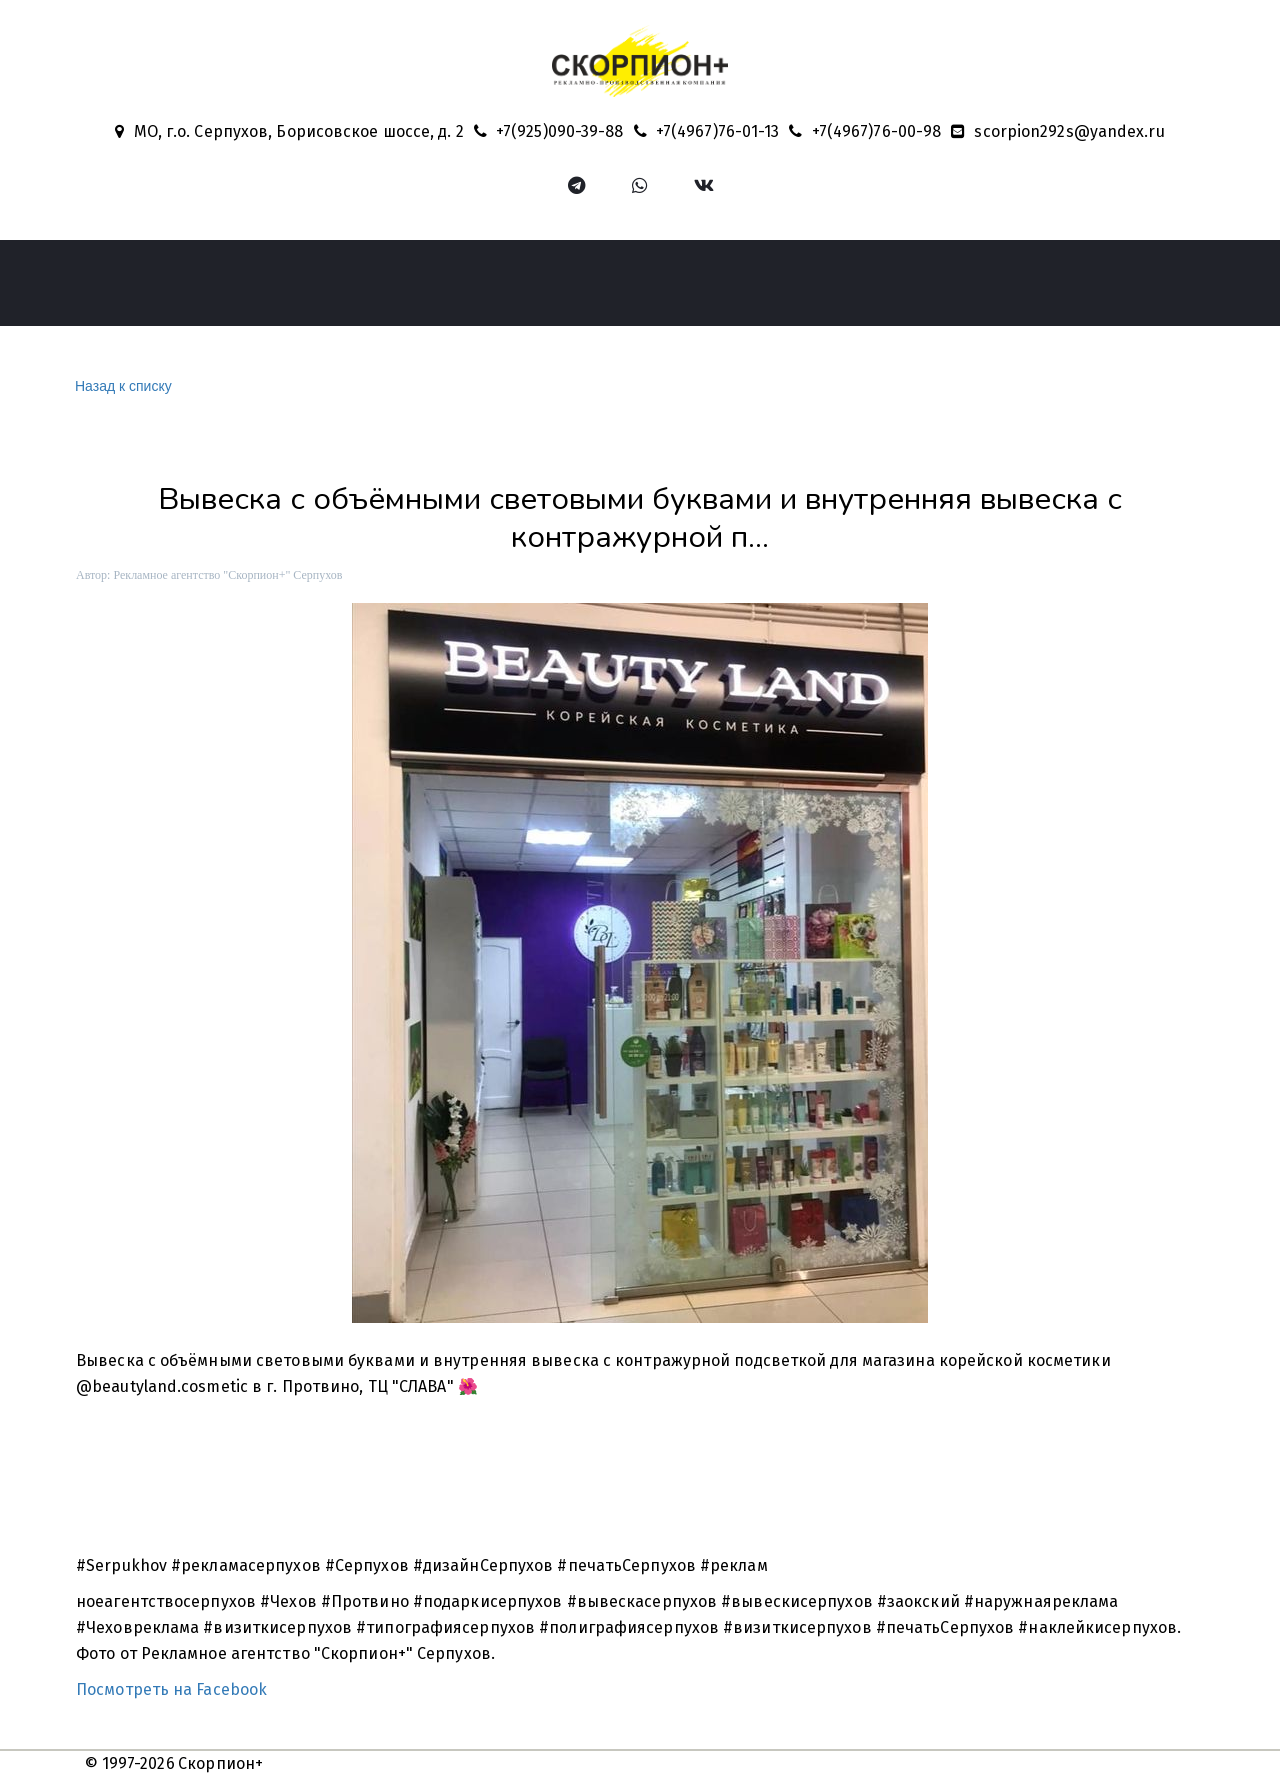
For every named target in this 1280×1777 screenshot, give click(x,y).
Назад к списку (121, 386)
